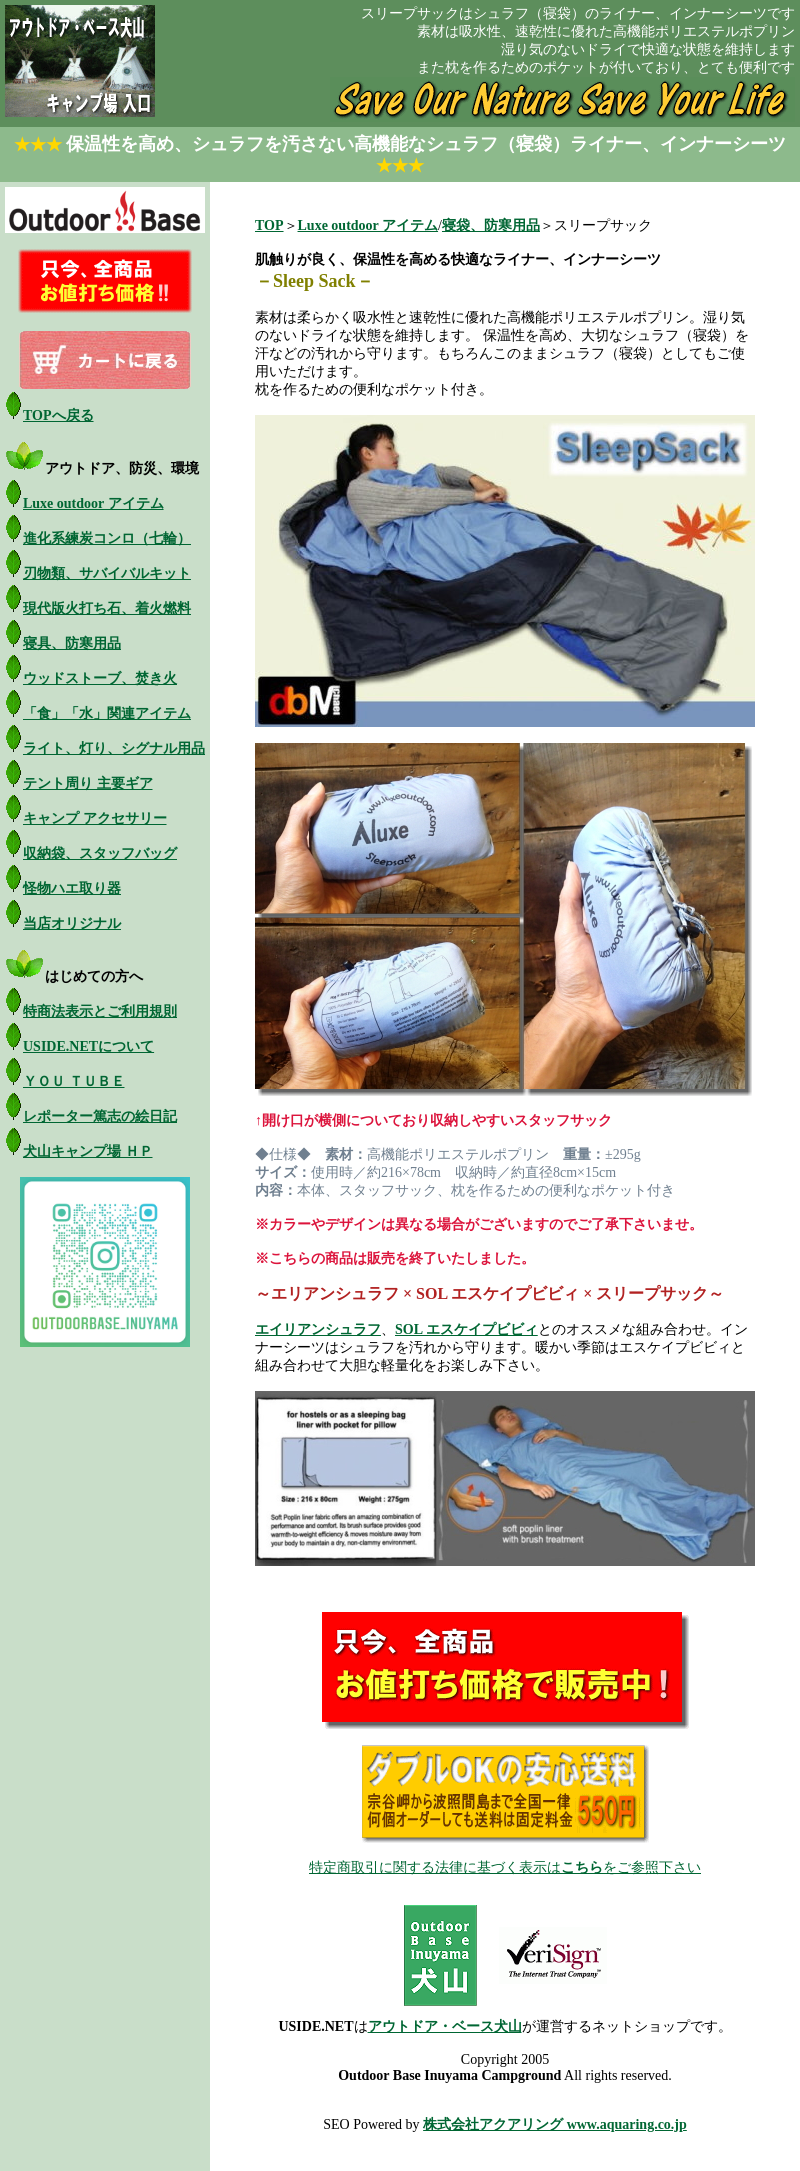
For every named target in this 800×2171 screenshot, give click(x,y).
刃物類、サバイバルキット (107, 573)
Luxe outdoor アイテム (93, 503)
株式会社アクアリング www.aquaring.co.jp (555, 2124)
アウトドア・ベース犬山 (445, 2026)
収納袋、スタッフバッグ (100, 853)
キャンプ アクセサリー (95, 818)
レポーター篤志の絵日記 (100, 1116)
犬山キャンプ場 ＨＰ (88, 1151)
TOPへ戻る (58, 415)
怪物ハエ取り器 (72, 888)
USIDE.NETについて (88, 1046)
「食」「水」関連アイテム (107, 713)
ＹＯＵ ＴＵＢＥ (74, 1081)
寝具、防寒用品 (72, 643)
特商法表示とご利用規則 (100, 1011)
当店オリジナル (72, 923)
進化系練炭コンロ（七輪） (107, 538)
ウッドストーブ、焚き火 (100, 678)
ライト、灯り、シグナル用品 (114, 748)
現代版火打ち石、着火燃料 (107, 608)
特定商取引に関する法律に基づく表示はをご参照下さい (505, 1867)
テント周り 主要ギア (88, 783)
